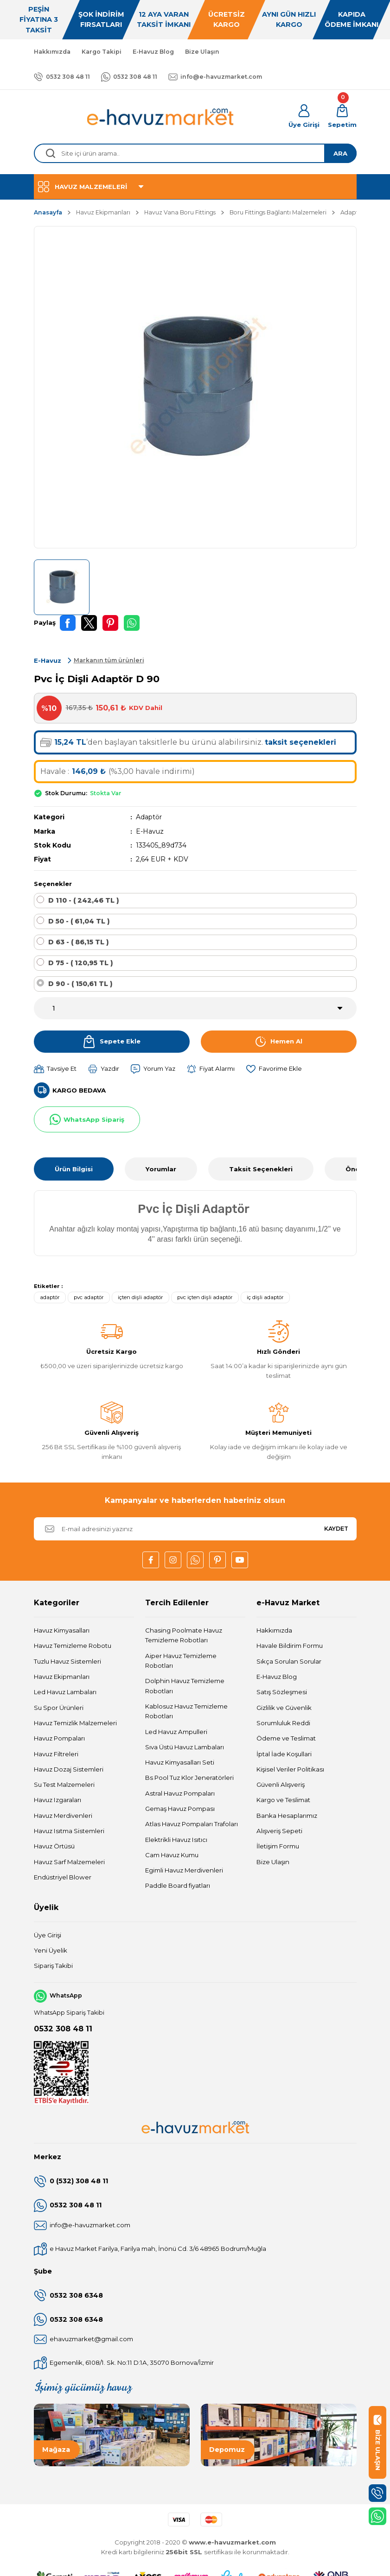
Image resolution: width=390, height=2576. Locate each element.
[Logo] (161, 116)
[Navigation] (195, 186)
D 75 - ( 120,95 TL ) (80, 963)
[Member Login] (304, 117)
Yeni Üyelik (50, 1950)
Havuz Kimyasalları (62, 1630)
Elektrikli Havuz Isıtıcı (176, 1839)
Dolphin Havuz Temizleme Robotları (184, 1685)
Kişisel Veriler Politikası (290, 1769)
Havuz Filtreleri (56, 1754)
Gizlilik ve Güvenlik (284, 1707)
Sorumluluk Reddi (283, 1723)
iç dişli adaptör (265, 1297)
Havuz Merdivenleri (63, 1815)
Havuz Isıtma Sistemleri (69, 1831)
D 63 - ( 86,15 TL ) (78, 942)
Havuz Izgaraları (57, 1799)
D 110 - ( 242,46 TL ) (83, 900)
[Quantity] (195, 1008)
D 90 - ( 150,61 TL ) (80, 984)
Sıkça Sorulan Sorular (288, 1661)
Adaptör (149, 817)
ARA (340, 153)
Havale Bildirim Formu (289, 1645)
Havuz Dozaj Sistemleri (68, 1769)
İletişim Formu (277, 1846)
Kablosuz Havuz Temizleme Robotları (186, 1711)
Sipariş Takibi (53, 1965)
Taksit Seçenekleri (261, 1169)
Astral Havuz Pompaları (180, 1793)
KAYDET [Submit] (336, 1528)
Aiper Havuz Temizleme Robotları (181, 1660)
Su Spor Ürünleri (58, 1707)
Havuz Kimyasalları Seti (179, 1762)
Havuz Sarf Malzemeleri (69, 1862)
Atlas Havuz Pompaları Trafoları (191, 1824)
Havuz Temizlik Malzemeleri (75, 1723)
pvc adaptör (89, 1297)
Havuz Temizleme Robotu (72, 1645)
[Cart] (342, 117)
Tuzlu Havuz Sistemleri (67, 1661)
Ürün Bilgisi (74, 1169)
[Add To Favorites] (274, 1069)
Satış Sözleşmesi (281, 1692)
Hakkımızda (274, 1630)
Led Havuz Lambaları (65, 1692)
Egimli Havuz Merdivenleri (184, 1870)
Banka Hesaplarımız (286, 1815)
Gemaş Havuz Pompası (180, 1808)
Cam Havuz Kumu (171, 1855)
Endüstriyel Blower (62, 1877)
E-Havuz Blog (276, 1676)
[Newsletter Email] (195, 1528)
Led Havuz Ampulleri (176, 1731)
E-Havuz (150, 831)
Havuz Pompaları (59, 1738)
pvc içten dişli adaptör (205, 1297)
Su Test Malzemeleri (64, 1784)
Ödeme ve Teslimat (286, 1738)
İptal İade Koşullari (284, 1754)
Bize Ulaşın (272, 1862)
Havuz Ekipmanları (62, 1676)
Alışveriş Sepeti (279, 1831)
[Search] (195, 153)
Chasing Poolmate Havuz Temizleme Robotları (183, 1635)
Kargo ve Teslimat (283, 1799)
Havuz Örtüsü (54, 1846)
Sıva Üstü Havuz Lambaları (184, 1747)
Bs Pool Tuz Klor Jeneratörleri (189, 1777)
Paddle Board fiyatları (177, 1885)
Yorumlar (161, 1169)
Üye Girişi (47, 1935)
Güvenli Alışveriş (280, 1784)
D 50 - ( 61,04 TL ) (79, 921)
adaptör (50, 1297)
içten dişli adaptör (140, 1297)
